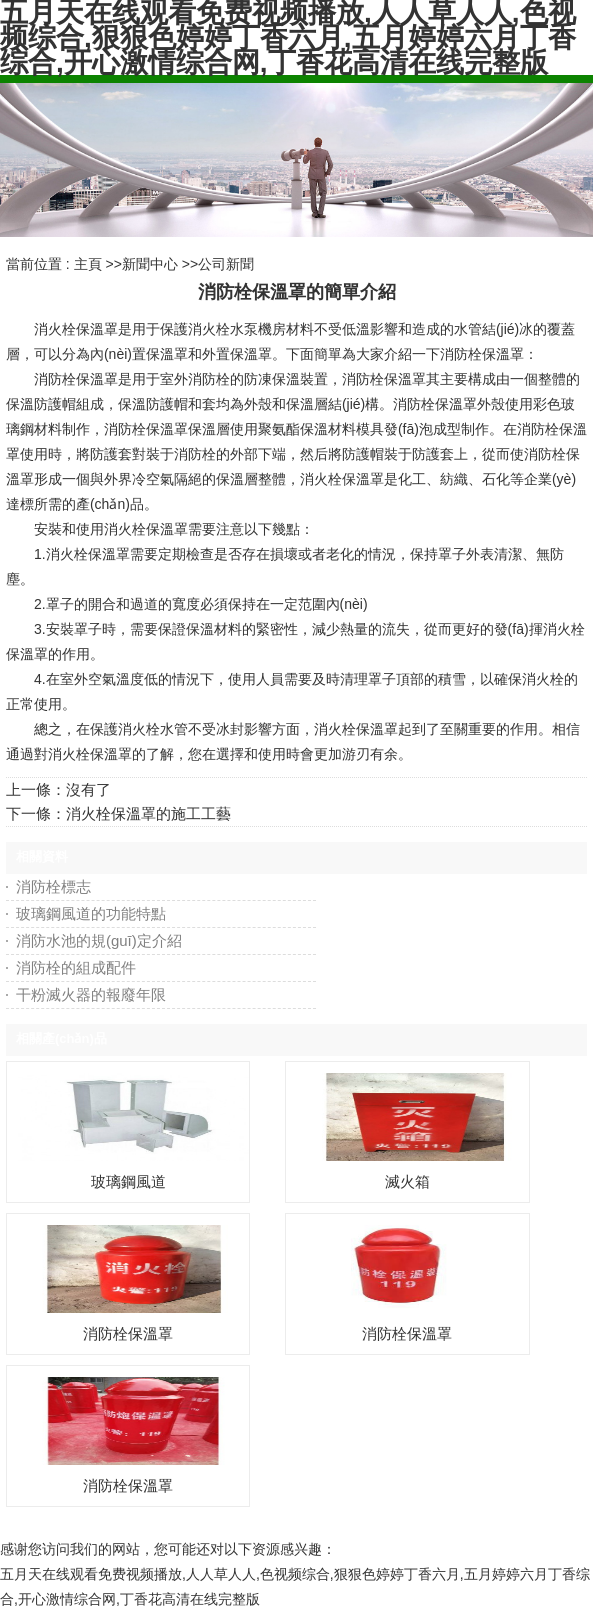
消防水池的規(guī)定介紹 (99, 940)
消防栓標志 (53, 886)
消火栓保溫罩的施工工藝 (148, 813)
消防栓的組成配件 (76, 967)
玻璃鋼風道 (128, 1181)
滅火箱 (407, 1181)
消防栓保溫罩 (128, 1333)
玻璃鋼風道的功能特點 (91, 913)
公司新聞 (226, 264)
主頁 (88, 264)
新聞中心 (150, 264)
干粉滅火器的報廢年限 (91, 994)
